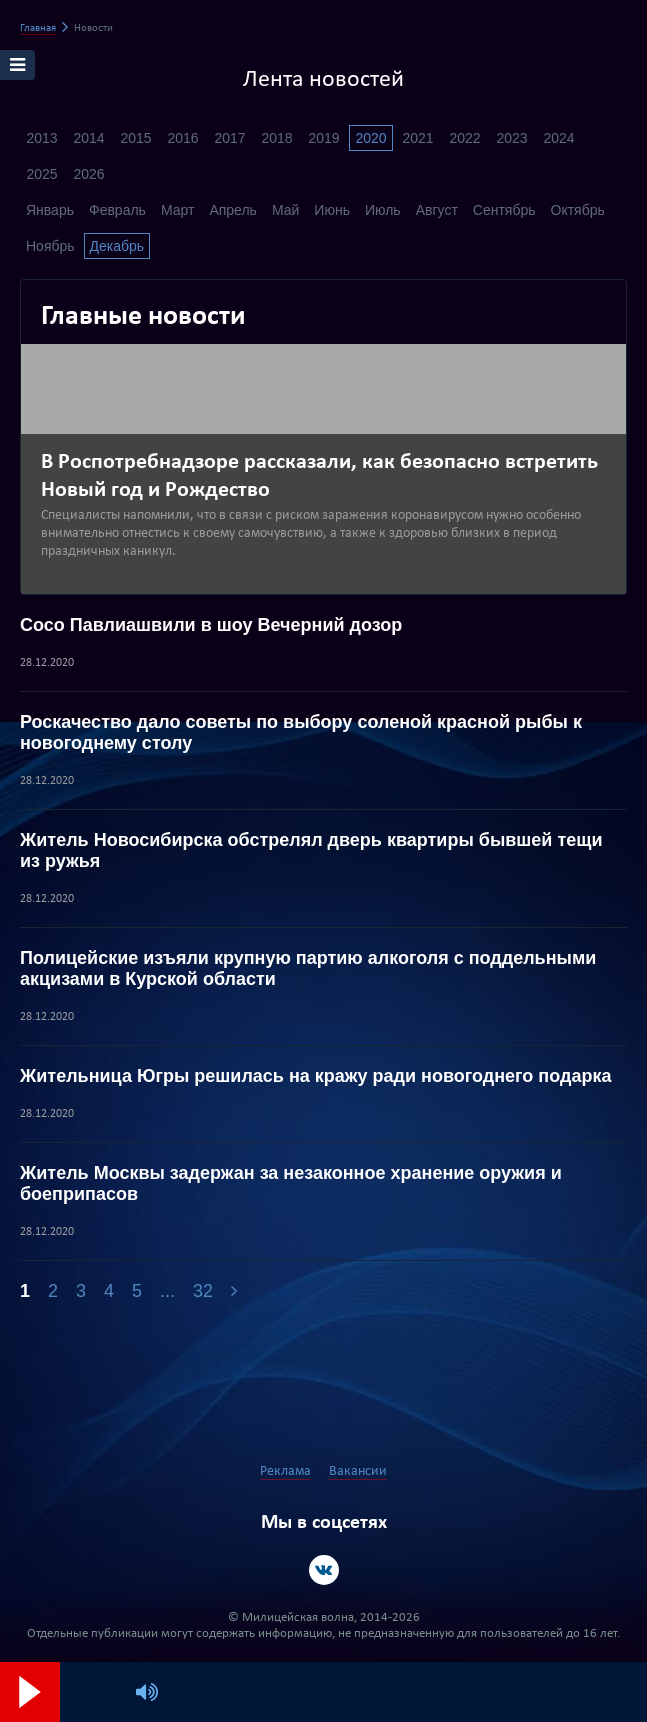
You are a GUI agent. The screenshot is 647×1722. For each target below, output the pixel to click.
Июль (383, 210)
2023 (511, 138)
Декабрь (117, 246)
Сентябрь (504, 210)
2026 (88, 174)
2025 (41, 174)
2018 (276, 138)
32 (203, 1291)
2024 (558, 138)
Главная (38, 28)
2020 (370, 138)
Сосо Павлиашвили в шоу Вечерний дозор (211, 625)
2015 (135, 138)
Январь (50, 210)
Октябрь (578, 210)
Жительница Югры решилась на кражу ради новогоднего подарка (315, 1076)
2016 (182, 138)
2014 (88, 138)
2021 (417, 138)
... (167, 1291)
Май (285, 210)
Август (437, 210)
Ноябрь (50, 246)
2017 (229, 138)
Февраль (117, 210)
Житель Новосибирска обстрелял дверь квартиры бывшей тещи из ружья (311, 850)
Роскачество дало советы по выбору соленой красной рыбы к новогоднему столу (301, 732)
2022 (464, 138)
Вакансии (358, 1471)
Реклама (285, 1471)
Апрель (233, 210)
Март (178, 210)
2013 (41, 138)
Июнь (332, 210)
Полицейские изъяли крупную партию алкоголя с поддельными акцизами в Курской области (308, 968)
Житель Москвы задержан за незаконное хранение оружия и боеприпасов (291, 1183)
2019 (323, 138)
